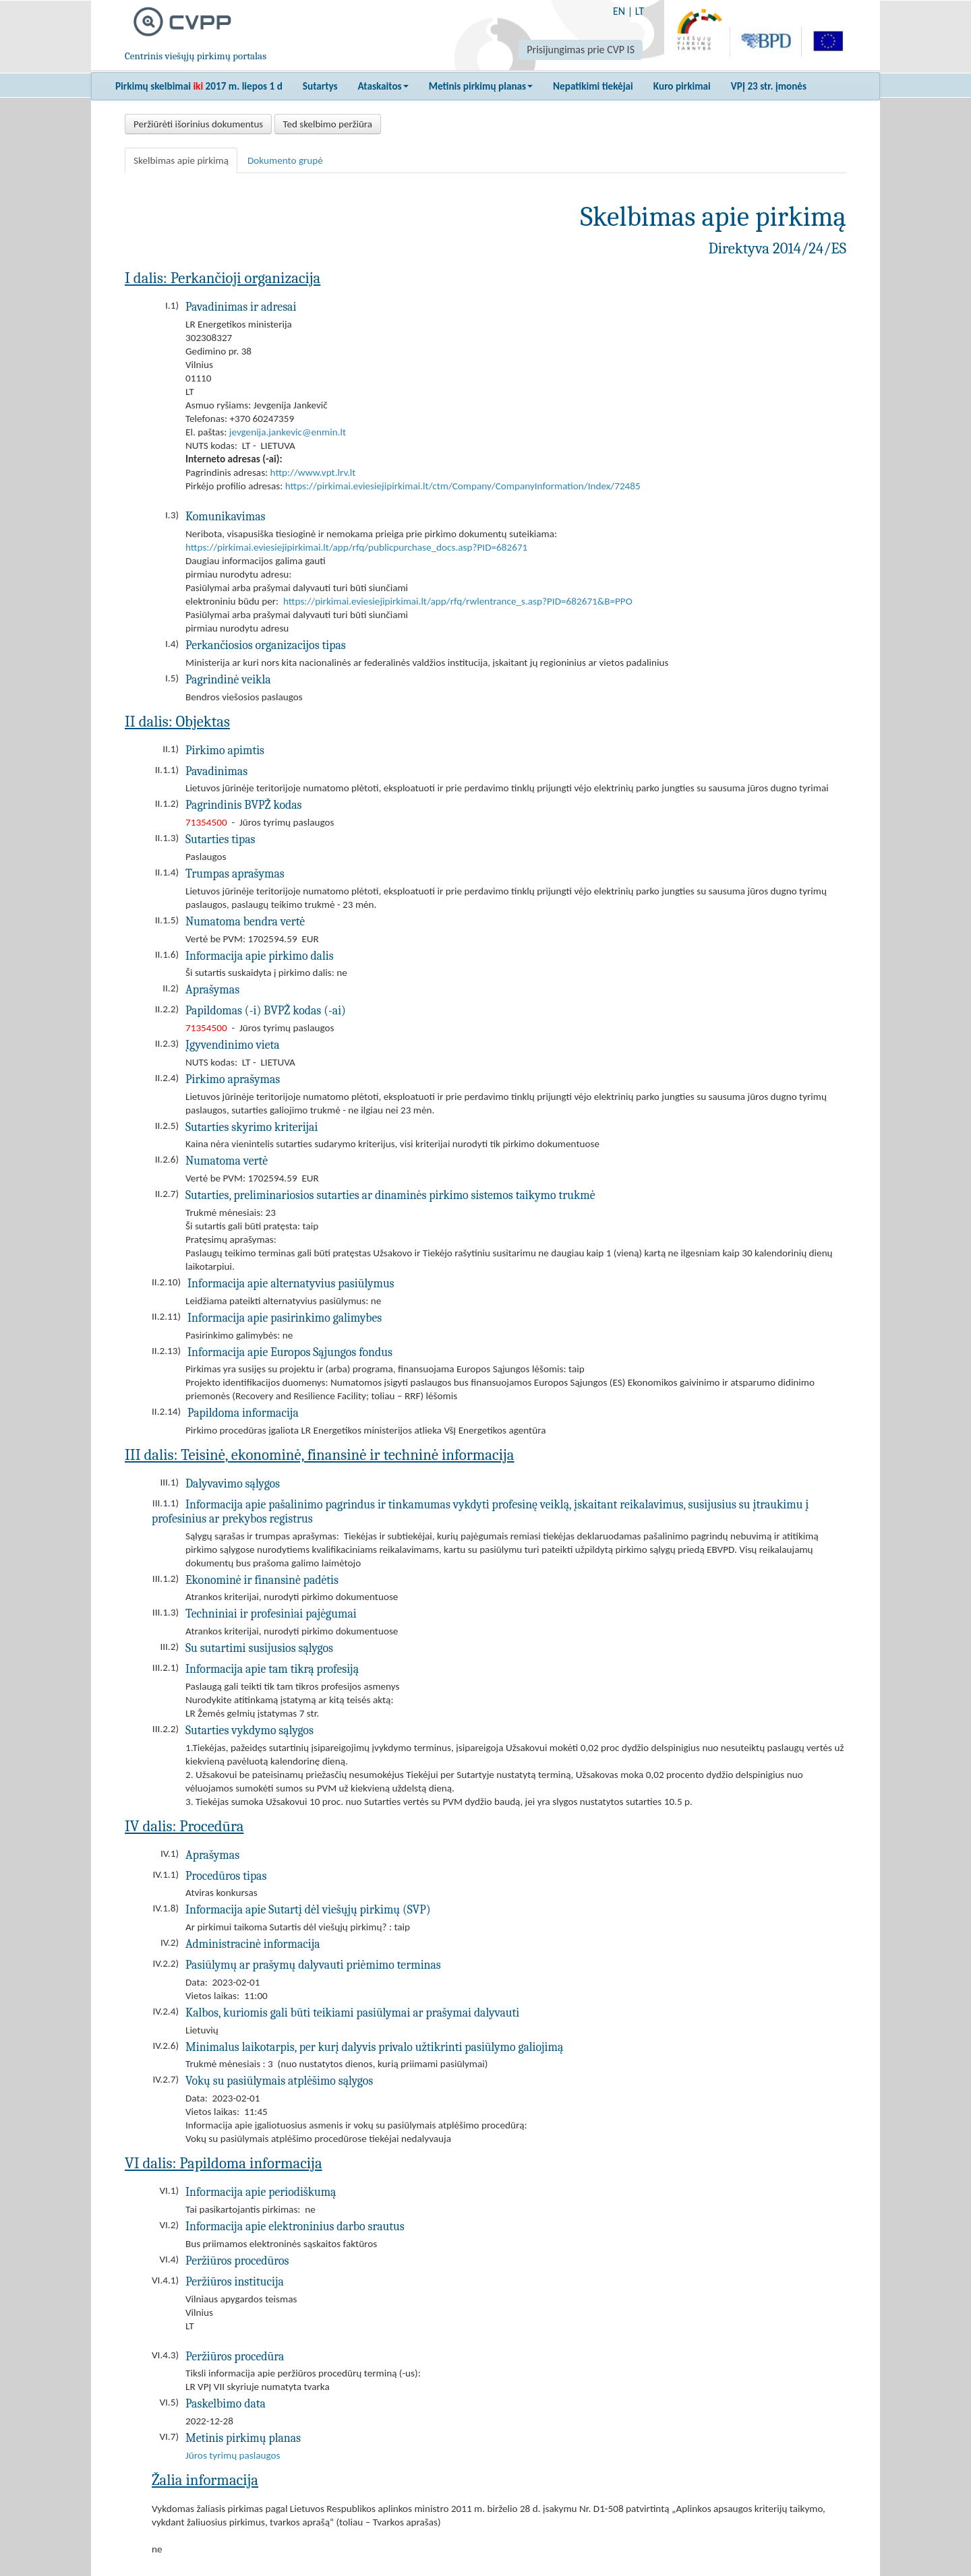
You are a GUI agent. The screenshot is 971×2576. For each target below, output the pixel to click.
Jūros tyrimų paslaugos (232, 2455)
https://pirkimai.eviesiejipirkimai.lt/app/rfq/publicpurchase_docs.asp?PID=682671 (356, 547)
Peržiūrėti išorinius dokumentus (198, 124)
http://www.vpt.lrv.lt (313, 472)
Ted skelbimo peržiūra (327, 124)
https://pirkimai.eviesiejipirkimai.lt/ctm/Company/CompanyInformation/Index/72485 (463, 486)
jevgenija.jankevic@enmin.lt (287, 432)
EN (619, 11)
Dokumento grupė (285, 160)
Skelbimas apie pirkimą (181, 160)
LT (639, 11)
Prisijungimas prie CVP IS (581, 49)
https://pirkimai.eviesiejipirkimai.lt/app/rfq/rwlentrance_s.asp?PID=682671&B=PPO (457, 601)
